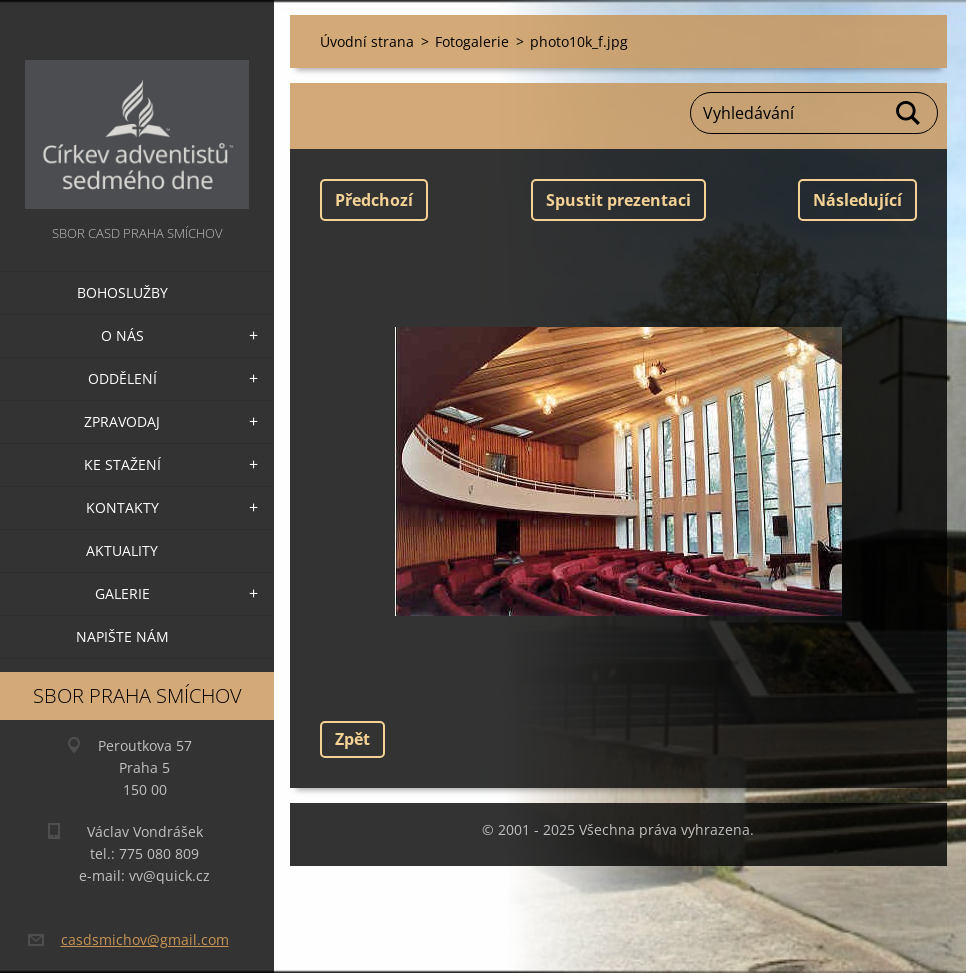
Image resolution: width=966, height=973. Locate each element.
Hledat (909, 113)
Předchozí (374, 200)
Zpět (352, 739)
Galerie (122, 593)
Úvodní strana (367, 41)
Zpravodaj (122, 421)
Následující (857, 200)
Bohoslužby (122, 292)
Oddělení (122, 378)
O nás (122, 335)
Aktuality (122, 550)
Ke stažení (122, 464)
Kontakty (122, 507)
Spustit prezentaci (618, 200)
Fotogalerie (472, 41)
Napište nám (122, 636)
